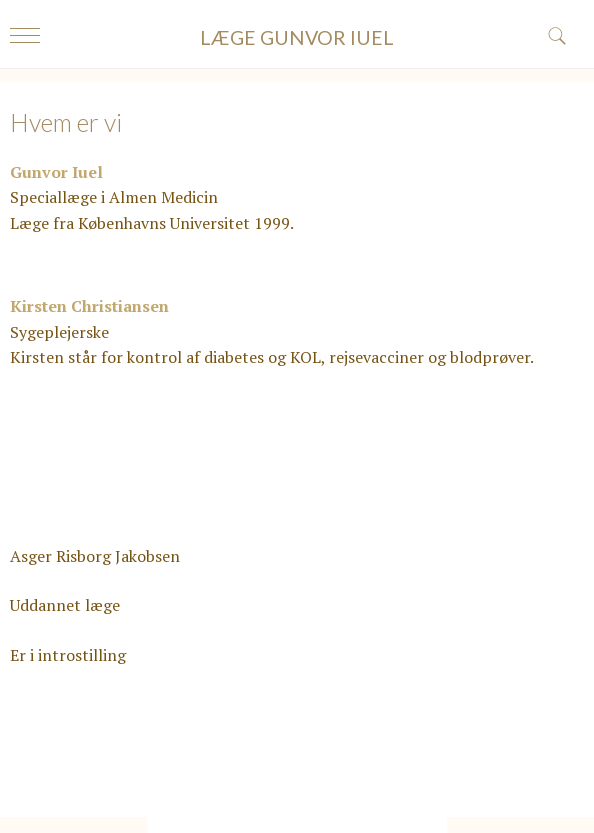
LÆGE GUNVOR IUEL (297, 37)
